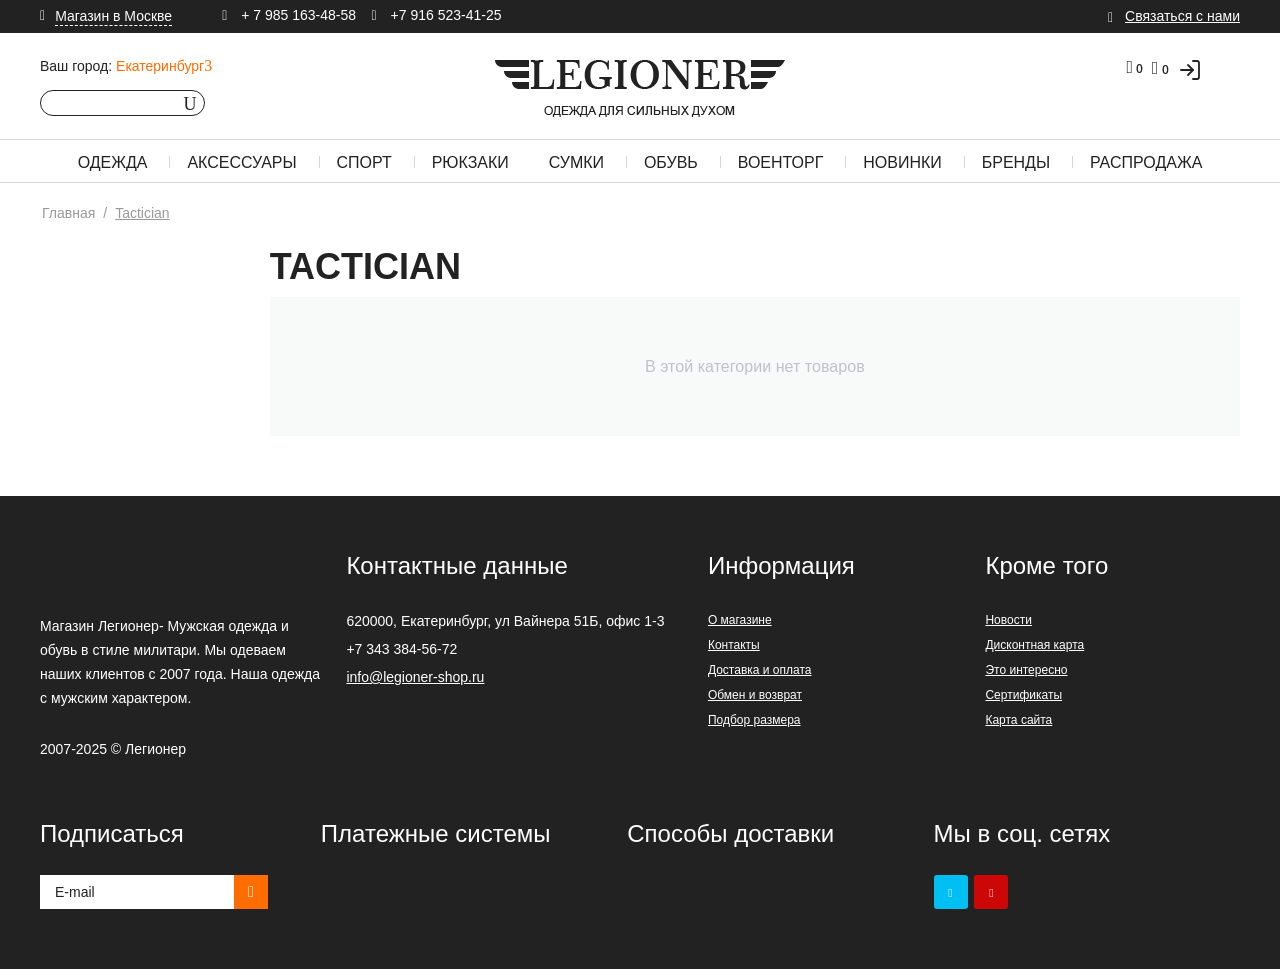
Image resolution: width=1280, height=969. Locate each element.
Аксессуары (241, 162)
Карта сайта (1018, 720)
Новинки (902, 162)
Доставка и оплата (760, 670)
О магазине (740, 620)
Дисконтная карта (1034, 645)
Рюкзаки (470, 162)
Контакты (734, 645)
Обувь (671, 162)
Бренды (1016, 162)
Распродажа (1146, 162)
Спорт (364, 162)
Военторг (781, 162)
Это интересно (1026, 670)
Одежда (113, 162)
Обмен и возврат (755, 695)
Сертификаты (1023, 695)
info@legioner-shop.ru (415, 677)
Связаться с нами (1182, 16)
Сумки (576, 162)
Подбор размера (754, 720)
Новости (1008, 620)
